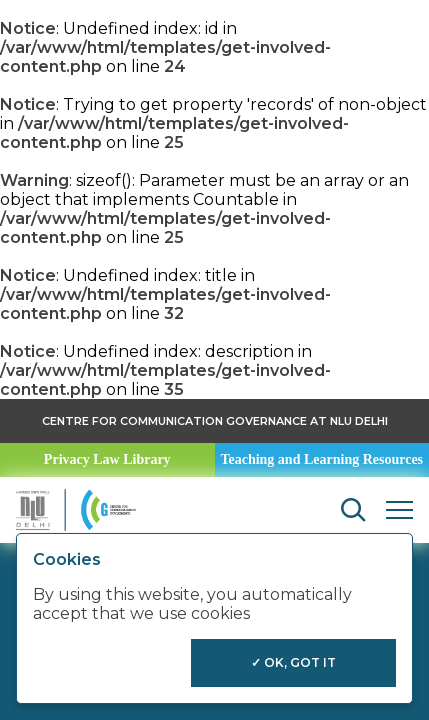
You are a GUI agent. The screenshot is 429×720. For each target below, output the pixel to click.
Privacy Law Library (107, 459)
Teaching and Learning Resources (321, 459)
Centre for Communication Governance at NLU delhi (215, 421)
